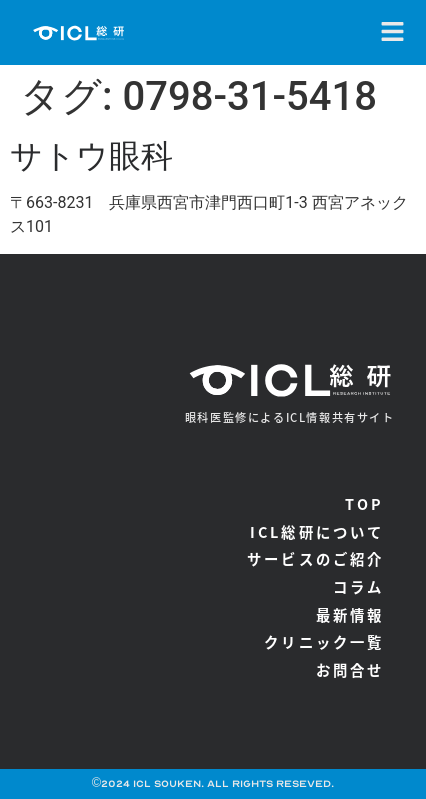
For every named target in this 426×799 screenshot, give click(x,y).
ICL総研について (317, 531)
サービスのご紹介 (316, 558)
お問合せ (350, 669)
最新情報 (350, 614)
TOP (365, 503)
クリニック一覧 (324, 641)
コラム (359, 586)
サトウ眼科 (91, 156)
